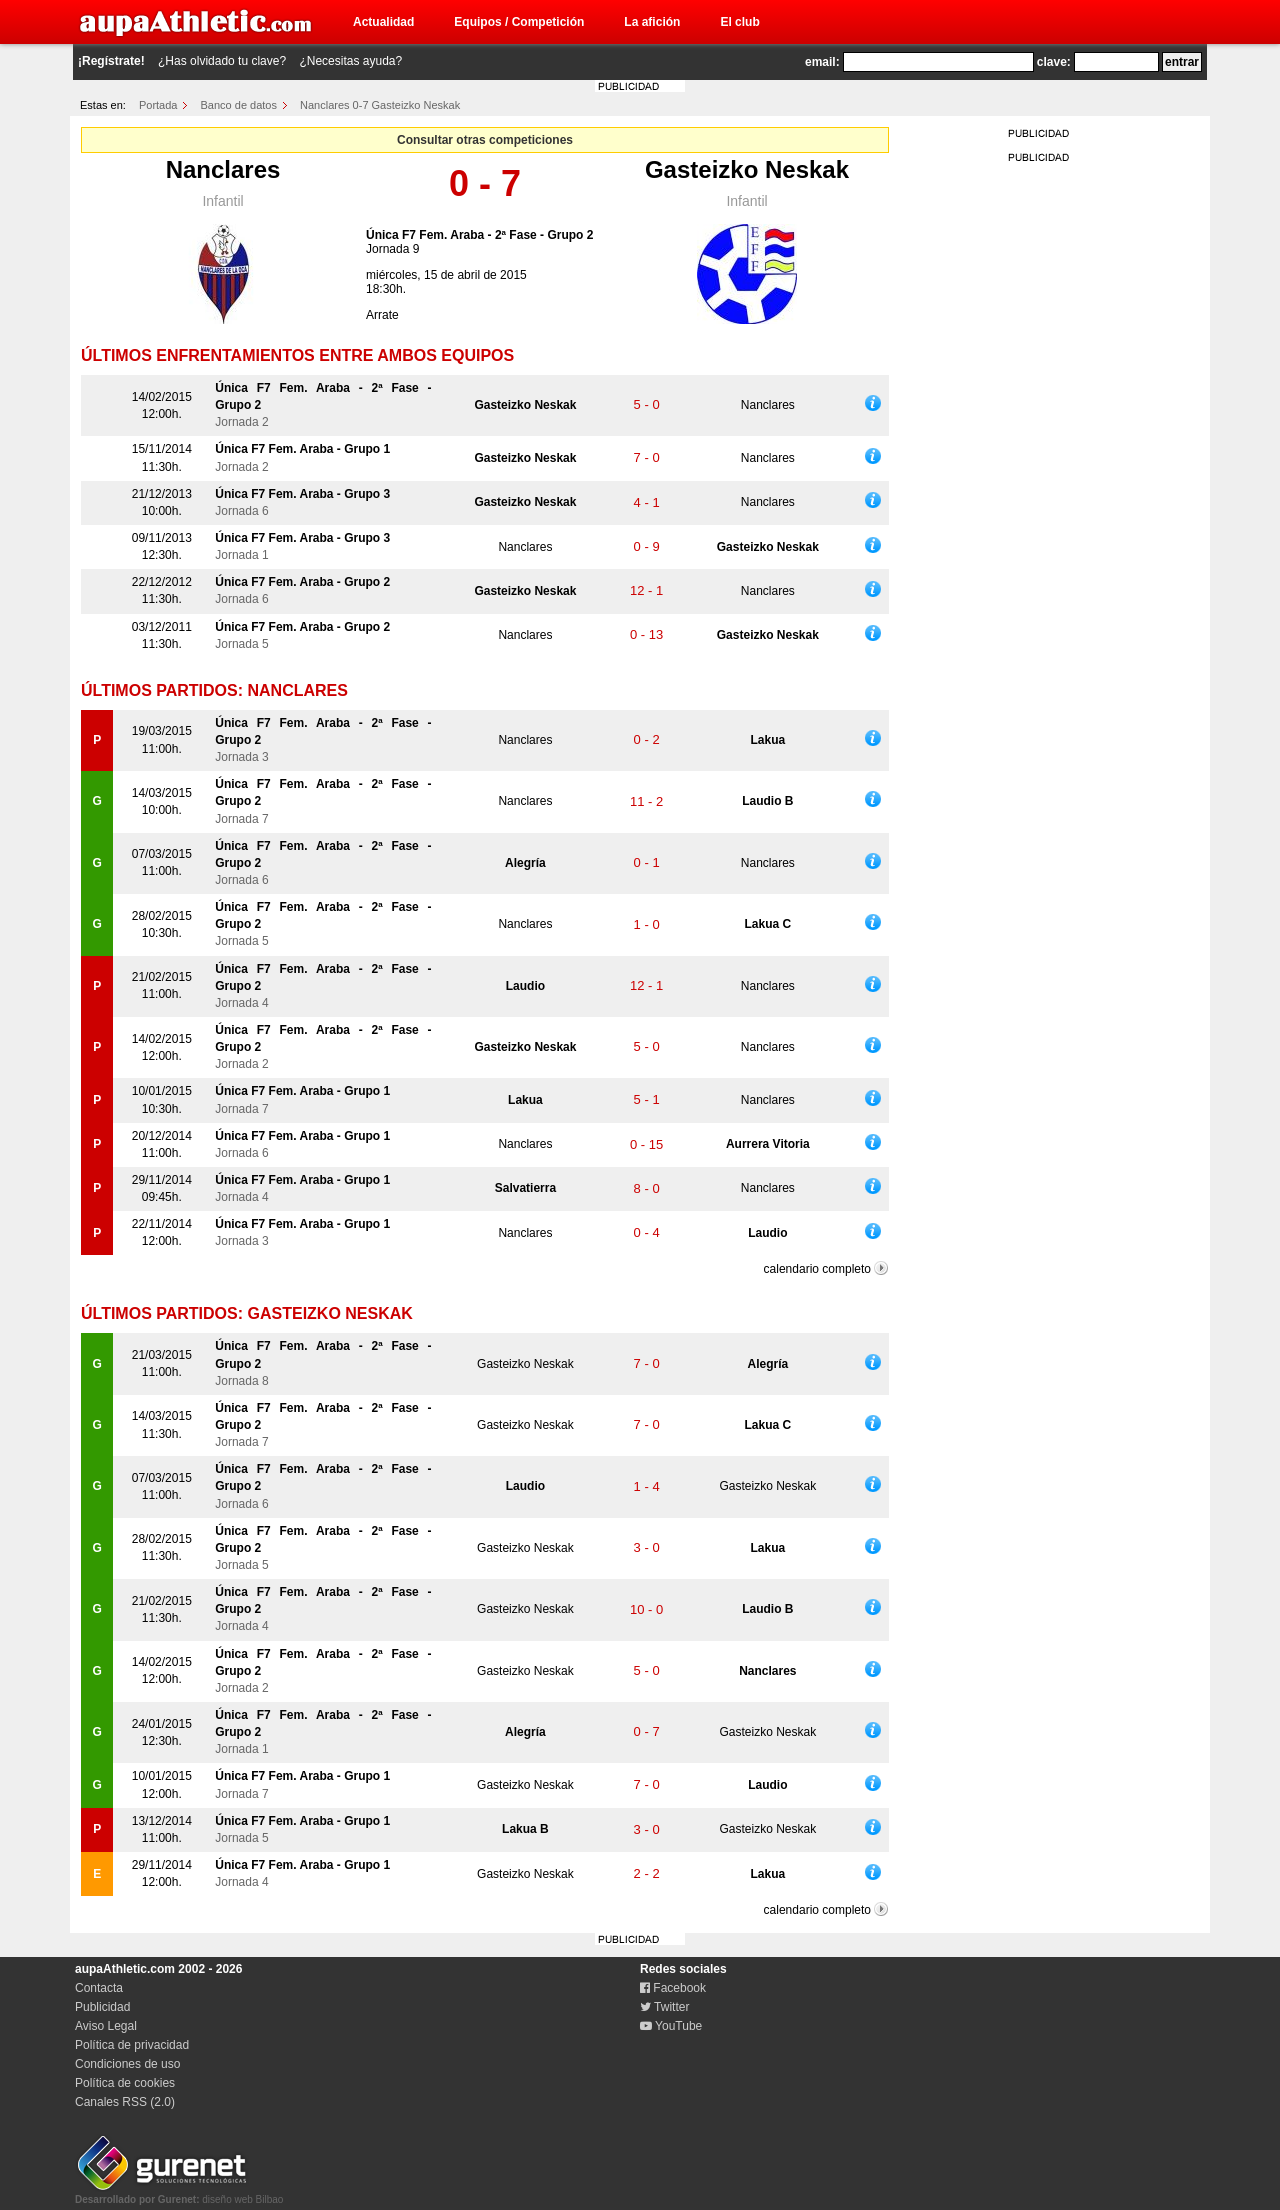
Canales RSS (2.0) (125, 2102)
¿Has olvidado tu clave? (222, 61)
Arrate (382, 315)
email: (822, 62)
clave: (1054, 62)
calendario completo (817, 1269)
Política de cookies (125, 2083)
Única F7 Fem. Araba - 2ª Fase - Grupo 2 (479, 235)
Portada (158, 105)
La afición (652, 22)
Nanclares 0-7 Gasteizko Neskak (380, 105)
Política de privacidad (132, 2045)
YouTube (671, 2026)
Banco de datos (239, 105)
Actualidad (383, 22)
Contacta (99, 1988)
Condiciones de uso (127, 2064)
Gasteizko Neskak (747, 169)
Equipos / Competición (519, 22)
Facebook (673, 1988)
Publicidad (102, 2007)
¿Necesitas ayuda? (350, 61)
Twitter (664, 2007)
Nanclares (223, 169)
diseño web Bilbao (179, 2194)
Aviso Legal (106, 2026)
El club (739, 22)
